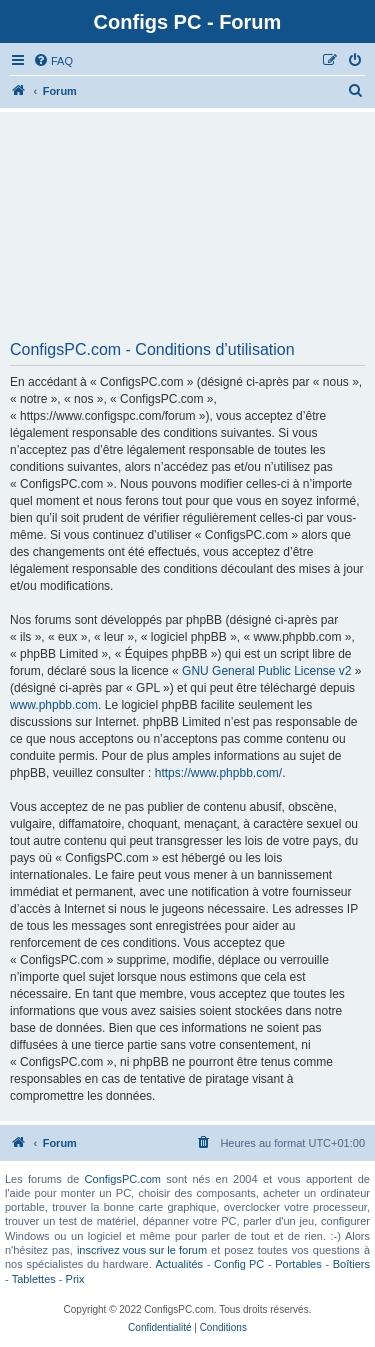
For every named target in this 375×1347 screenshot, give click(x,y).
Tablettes (34, 1279)
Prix (75, 1279)
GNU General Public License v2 (266, 671)
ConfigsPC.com (123, 1179)
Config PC (239, 1264)
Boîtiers (351, 1264)
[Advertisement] (187, 233)
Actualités (179, 1264)
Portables (298, 1264)
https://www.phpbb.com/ (218, 773)
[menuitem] (53, 61)
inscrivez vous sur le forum (142, 1250)
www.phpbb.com (54, 705)
